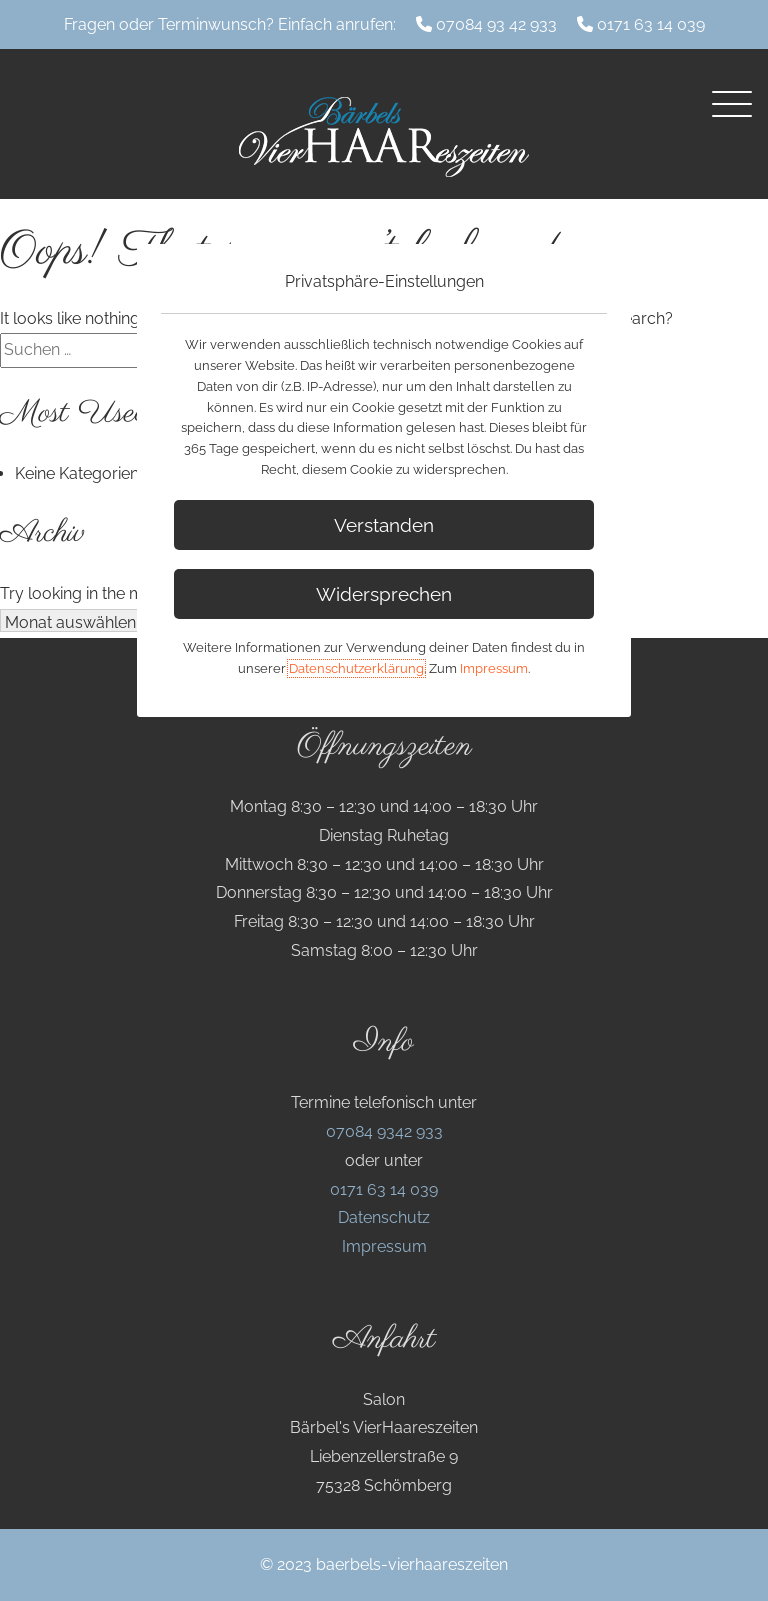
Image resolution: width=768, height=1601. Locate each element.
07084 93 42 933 (496, 24)
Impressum (384, 1246)
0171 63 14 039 (651, 24)
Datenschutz (384, 1217)
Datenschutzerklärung (356, 668)
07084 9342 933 (384, 1131)
